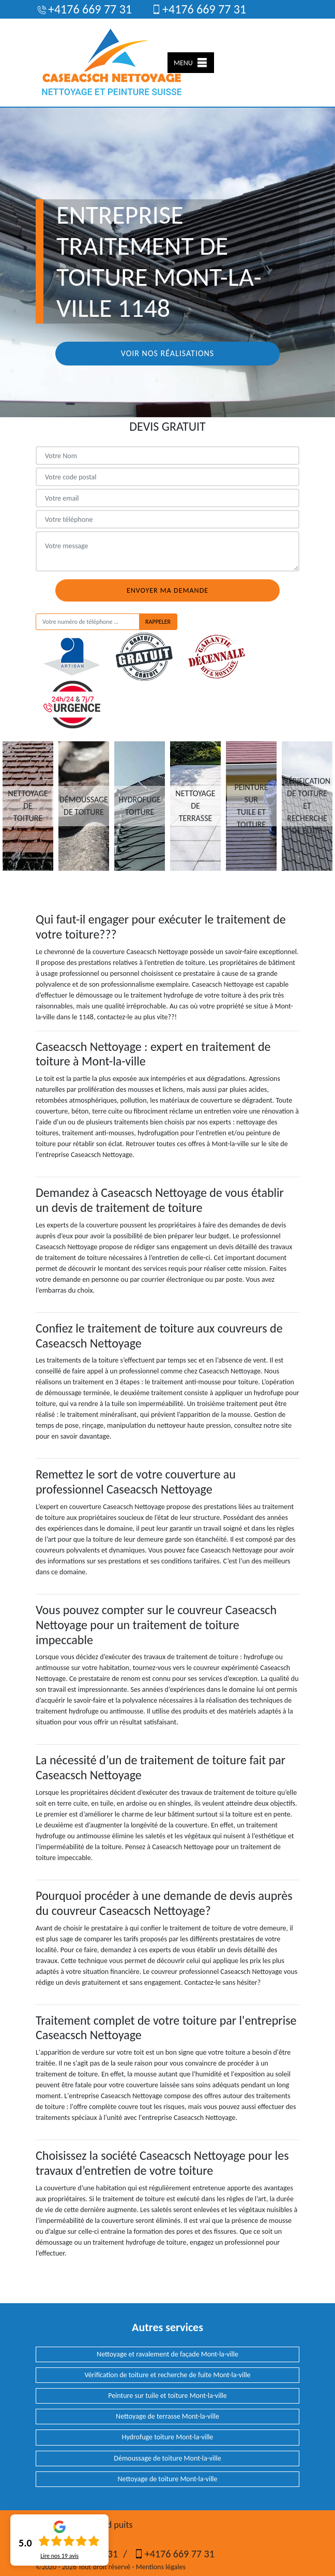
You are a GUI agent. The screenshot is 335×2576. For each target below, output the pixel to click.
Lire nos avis (59, 2555)
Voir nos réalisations (167, 353)
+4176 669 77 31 (84, 9)
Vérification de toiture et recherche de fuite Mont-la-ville (167, 2374)
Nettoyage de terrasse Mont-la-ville (167, 2416)
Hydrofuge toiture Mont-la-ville (168, 2437)
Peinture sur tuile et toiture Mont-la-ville (167, 2395)
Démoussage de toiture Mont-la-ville (167, 2458)
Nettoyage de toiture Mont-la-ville (167, 2479)
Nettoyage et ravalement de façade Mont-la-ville (167, 2354)
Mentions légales (161, 2567)
